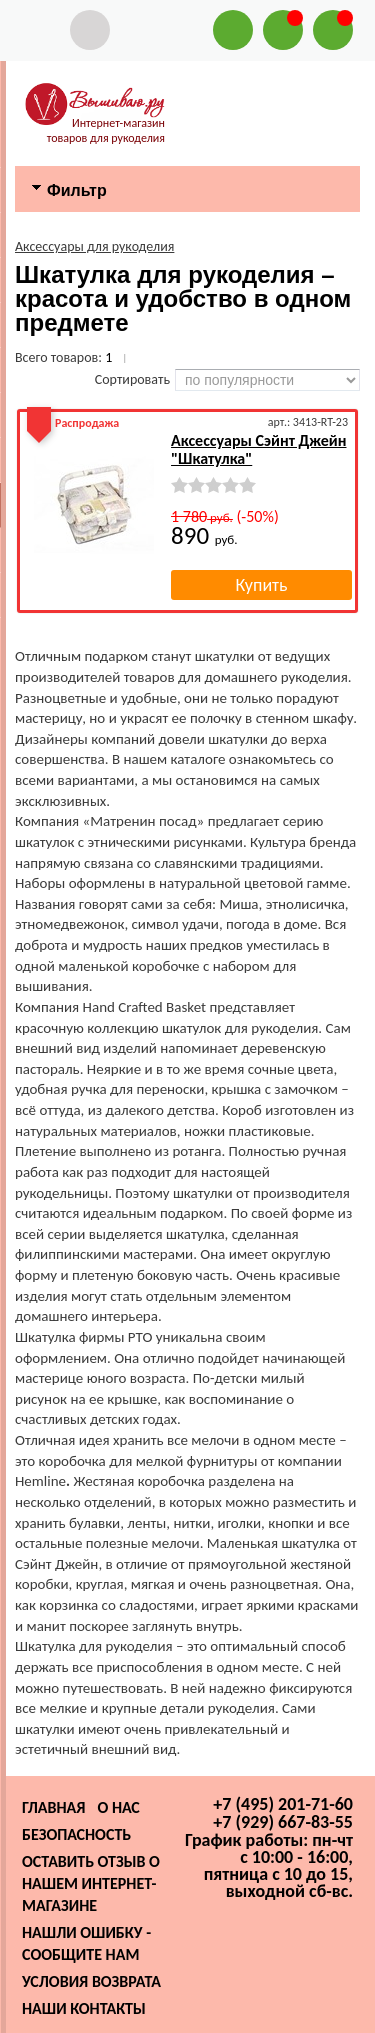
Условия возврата (91, 1981)
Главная (53, 1807)
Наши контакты (84, 2008)
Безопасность (76, 1834)
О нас (118, 1807)
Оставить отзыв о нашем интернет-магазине (91, 1883)
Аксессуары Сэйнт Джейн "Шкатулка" (258, 449)
